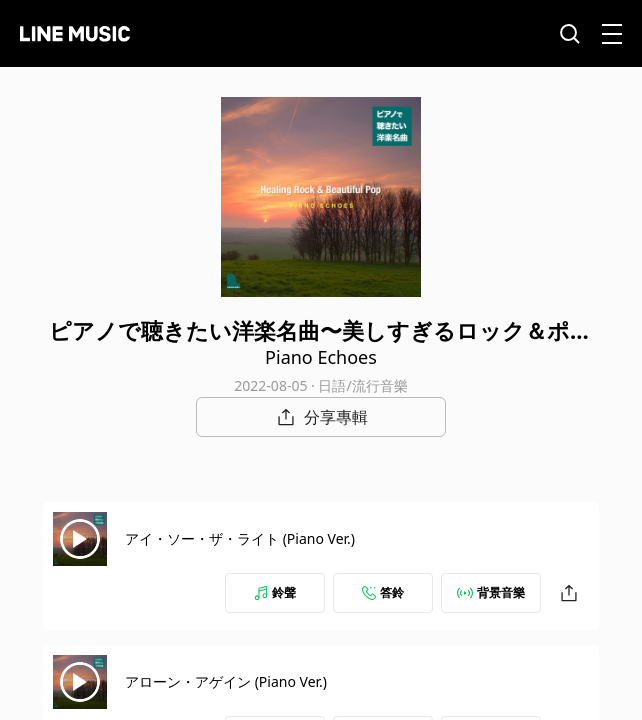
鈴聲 (275, 592)
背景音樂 (491, 592)
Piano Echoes (321, 357)
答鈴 (383, 592)
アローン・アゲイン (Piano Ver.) (226, 681)
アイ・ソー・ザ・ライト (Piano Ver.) (240, 538)
